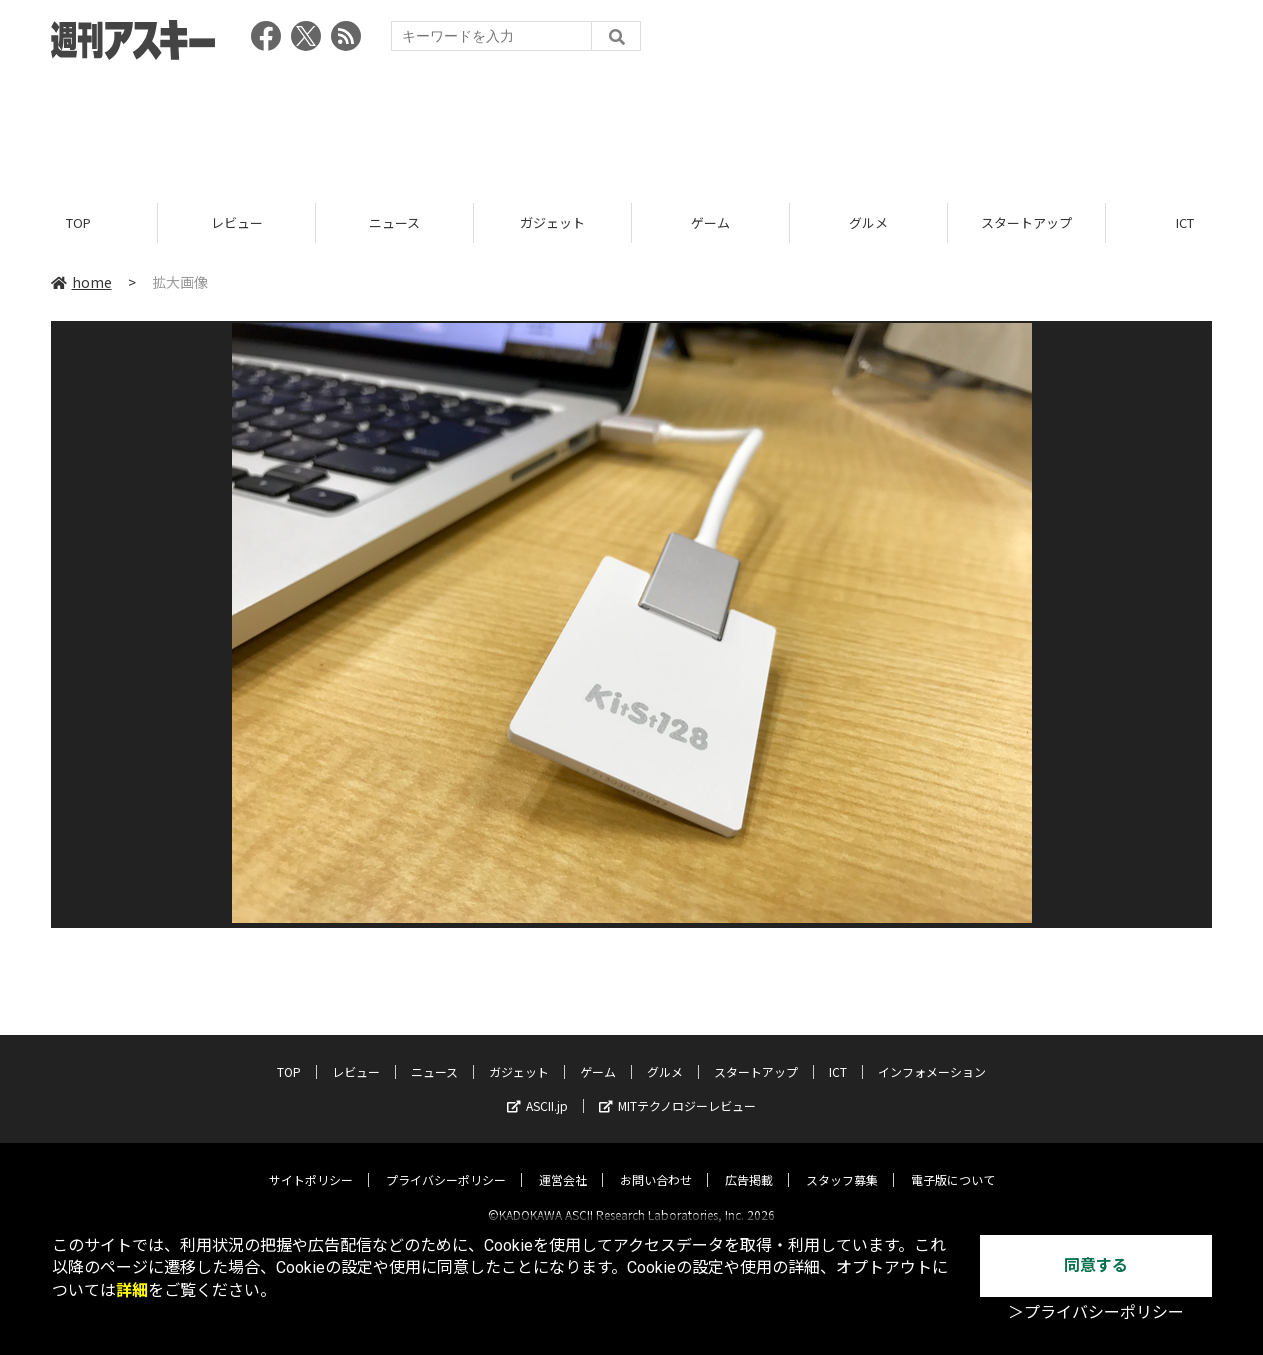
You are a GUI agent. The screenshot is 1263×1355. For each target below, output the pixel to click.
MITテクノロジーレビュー (677, 1088)
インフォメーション (932, 1054)
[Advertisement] (632, 125)
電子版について (953, 1162)
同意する (1096, 1265)
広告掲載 (749, 1162)
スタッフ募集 (842, 1162)
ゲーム (710, 222)
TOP (78, 222)
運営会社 (563, 1162)
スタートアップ (1026, 222)
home (81, 282)
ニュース (394, 222)
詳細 (132, 1290)
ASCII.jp (537, 1088)
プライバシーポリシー (446, 1162)
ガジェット (552, 222)
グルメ (868, 222)
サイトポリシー (311, 1162)
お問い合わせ (656, 1162)
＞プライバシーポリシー (1096, 1312)
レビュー (237, 222)
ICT (838, 1054)
